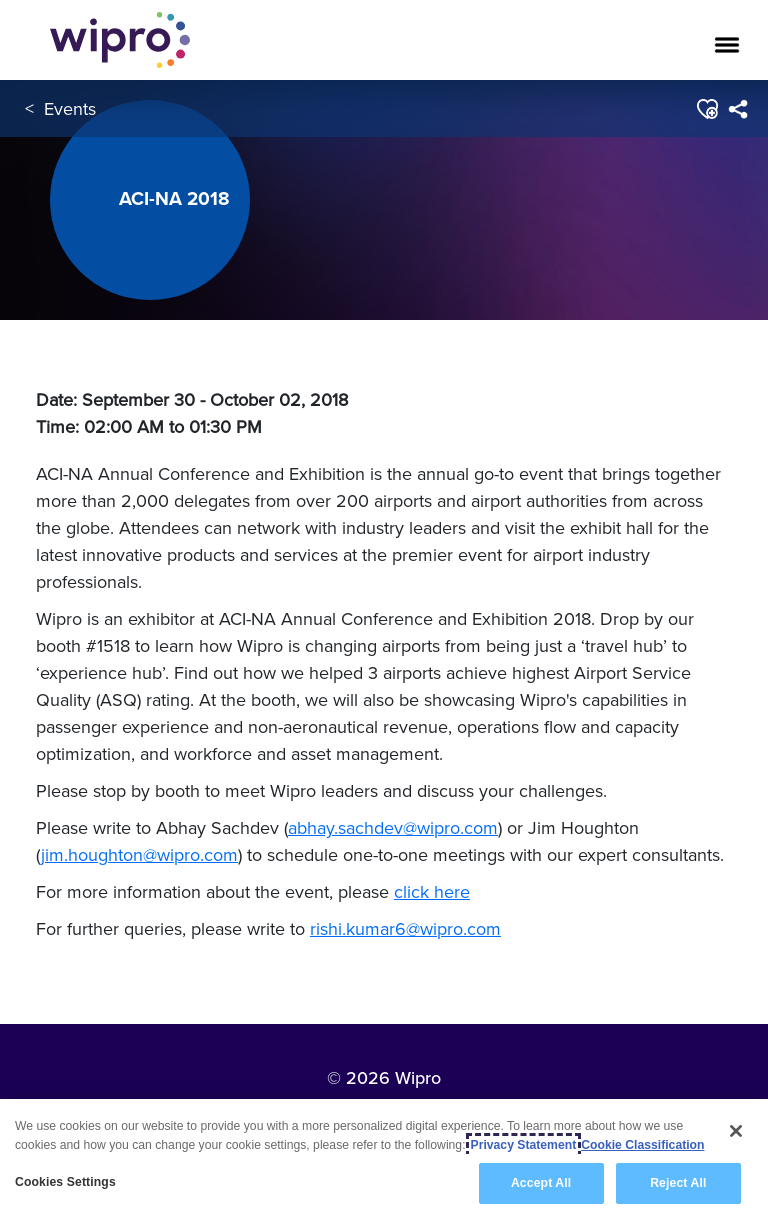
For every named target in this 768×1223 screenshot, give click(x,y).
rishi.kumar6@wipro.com (405, 928)
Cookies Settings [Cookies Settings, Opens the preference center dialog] (65, 1182)
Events (70, 108)
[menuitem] (737, 109)
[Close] (736, 1131)
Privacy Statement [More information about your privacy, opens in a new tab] (524, 1145)
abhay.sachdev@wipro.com (393, 827)
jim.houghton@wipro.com (139, 854)
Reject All (678, 1183)
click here (432, 891)
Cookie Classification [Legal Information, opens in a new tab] (642, 1145)
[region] (384, 1161)
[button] (706, 109)
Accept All (541, 1183)
